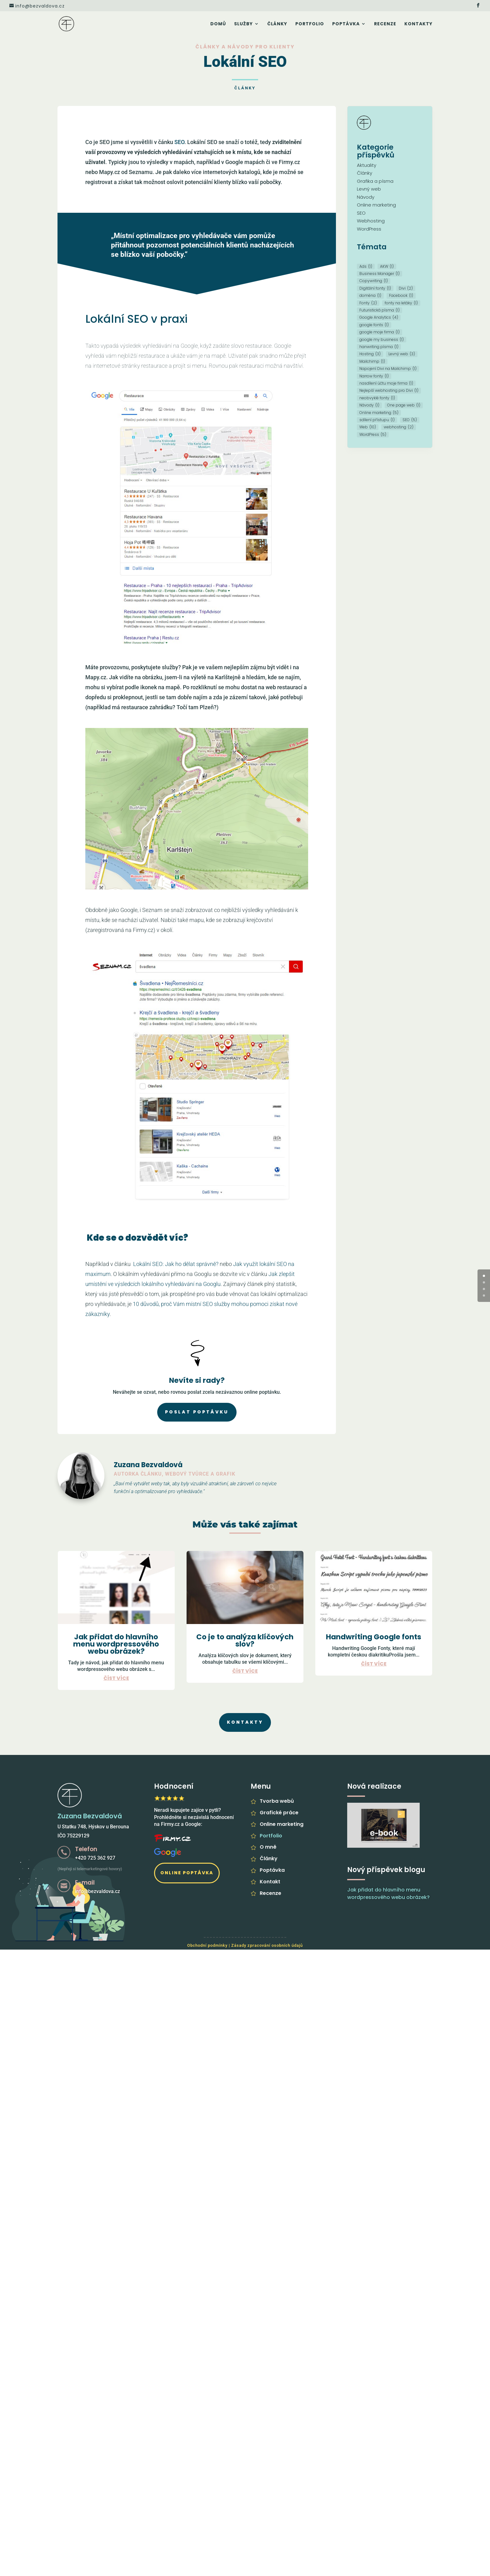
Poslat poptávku (197, 1412)
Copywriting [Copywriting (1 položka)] (373, 280)
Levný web (369, 189)
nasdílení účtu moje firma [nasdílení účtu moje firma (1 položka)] (386, 383)
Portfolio (309, 24)
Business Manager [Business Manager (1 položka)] (379, 273)
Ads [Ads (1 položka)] (365, 266)
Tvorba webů (277, 1801)
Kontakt (270, 1881)
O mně (268, 1847)
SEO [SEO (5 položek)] (409, 419)
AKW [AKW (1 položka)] (387, 266)
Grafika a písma (375, 181)
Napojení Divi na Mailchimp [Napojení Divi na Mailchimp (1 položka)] (388, 368)
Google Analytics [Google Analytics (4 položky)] (378, 317)
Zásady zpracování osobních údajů (267, 1945)
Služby (243, 24)
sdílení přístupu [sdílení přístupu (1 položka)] (377, 419)
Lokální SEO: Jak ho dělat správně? (175, 1264)
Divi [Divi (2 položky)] (406, 288)
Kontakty (418, 24)
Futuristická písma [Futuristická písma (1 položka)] (379, 310)
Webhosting (371, 220)
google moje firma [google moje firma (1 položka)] (379, 332)
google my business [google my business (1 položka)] (381, 339)
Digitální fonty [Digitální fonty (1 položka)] (375, 288)
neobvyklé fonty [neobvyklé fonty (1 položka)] (377, 398)
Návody (365, 197)
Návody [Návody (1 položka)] (369, 405)
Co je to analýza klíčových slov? (244, 1640)
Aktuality (366, 165)
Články (277, 24)
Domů (218, 24)
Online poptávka (186, 1873)
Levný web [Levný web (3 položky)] (401, 353)
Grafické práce (279, 1812)
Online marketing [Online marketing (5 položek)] (378, 412)
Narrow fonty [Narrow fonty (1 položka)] (374, 376)
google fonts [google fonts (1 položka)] (374, 324)
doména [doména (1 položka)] (370, 295)
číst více (116, 1678)
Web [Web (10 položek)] (367, 427)
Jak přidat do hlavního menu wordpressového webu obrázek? (116, 1644)
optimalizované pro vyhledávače (168, 1491)
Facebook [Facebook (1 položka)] (401, 295)
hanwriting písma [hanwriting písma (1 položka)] (378, 346)
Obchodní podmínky (207, 1945)
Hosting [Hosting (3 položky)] (370, 353)
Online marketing (376, 205)
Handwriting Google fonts (373, 1637)
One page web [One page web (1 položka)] (403, 405)
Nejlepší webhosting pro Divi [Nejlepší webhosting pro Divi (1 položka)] (388, 390)
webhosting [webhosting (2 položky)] (398, 427)
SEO (179, 142)
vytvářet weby (147, 1484)
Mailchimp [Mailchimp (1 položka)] (372, 361)
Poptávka (346, 24)
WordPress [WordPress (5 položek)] (372, 434)
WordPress (369, 229)
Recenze (385, 24)
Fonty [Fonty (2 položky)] (368, 303)
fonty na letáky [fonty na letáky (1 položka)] (401, 303)
